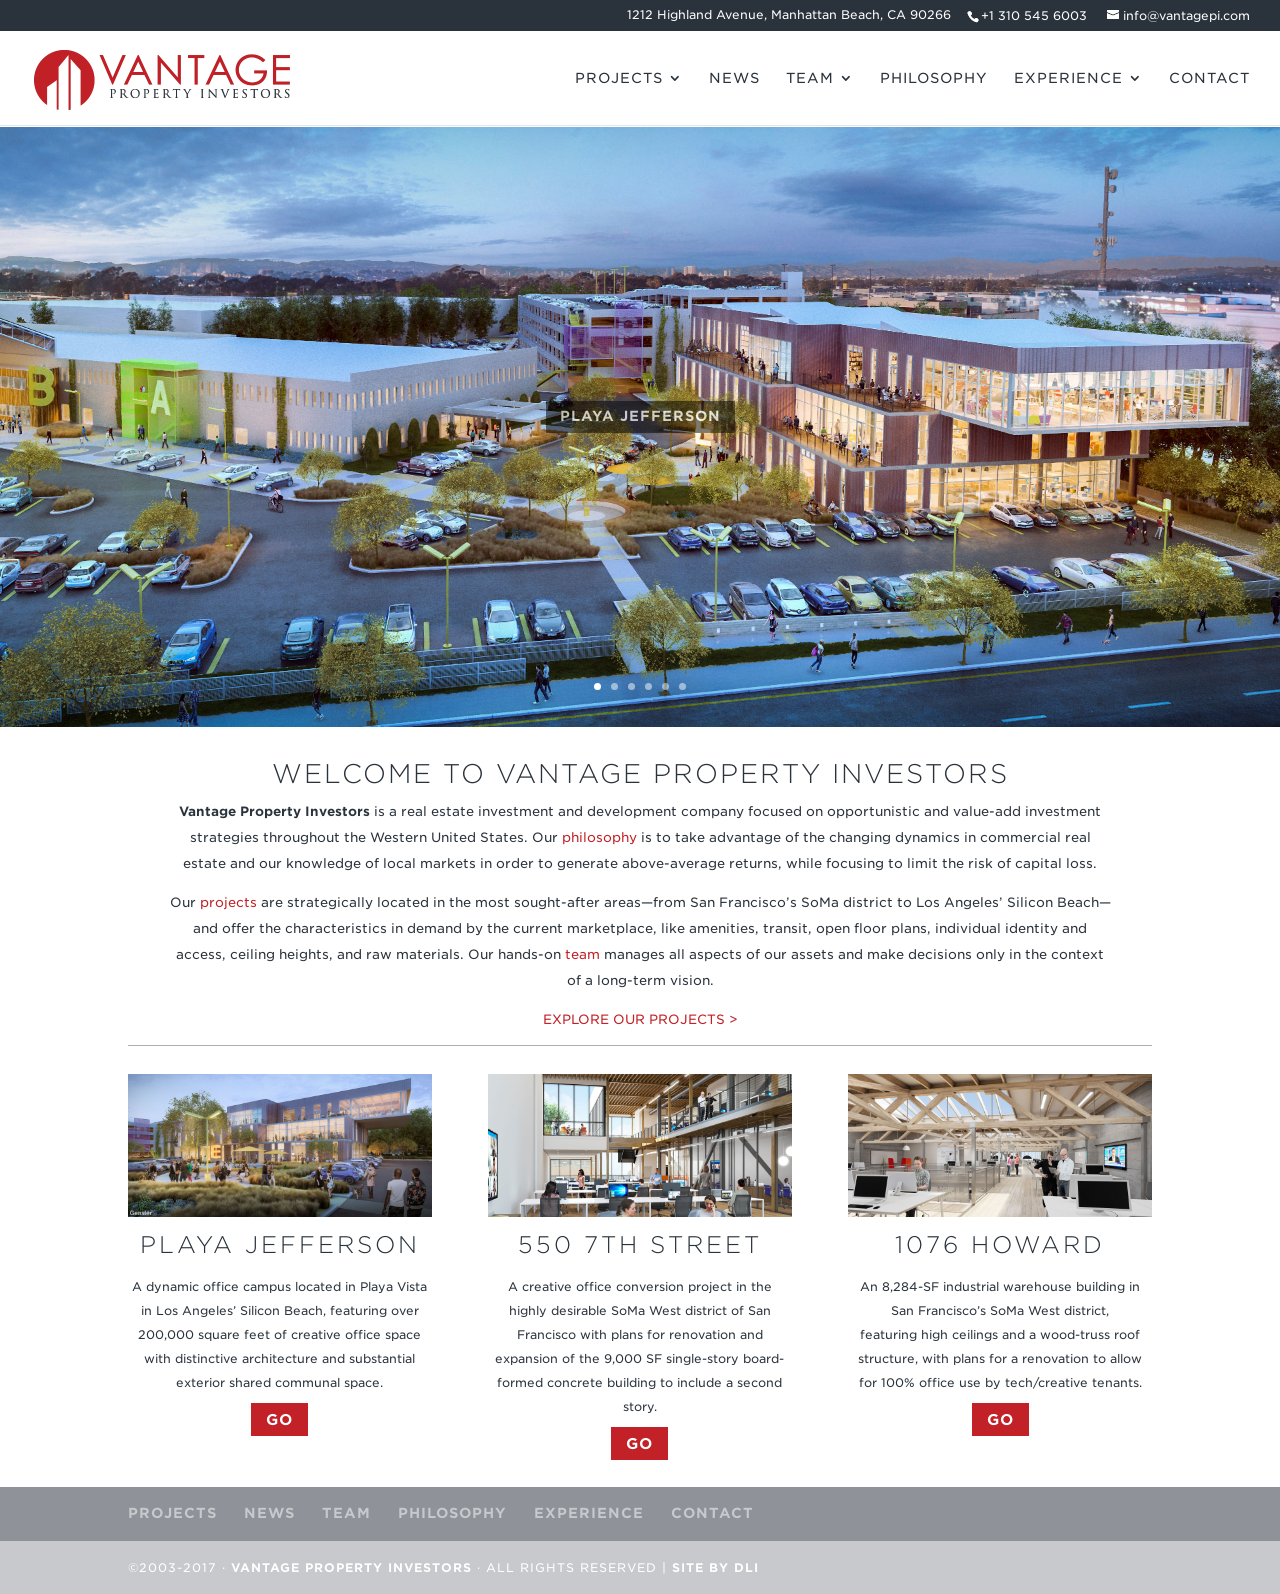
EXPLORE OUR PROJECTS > (640, 1019)
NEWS (734, 78)
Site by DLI (715, 1567)
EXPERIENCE (1068, 78)
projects (228, 902)
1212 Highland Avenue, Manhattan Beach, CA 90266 (789, 15)
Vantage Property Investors (351, 1567)
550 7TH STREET (640, 1244)
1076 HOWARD (1000, 1244)
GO (279, 1419)
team (582, 954)
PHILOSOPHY (934, 78)
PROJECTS (619, 78)
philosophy (599, 837)
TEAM (810, 78)
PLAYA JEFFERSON (640, 421)
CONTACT (1209, 78)
